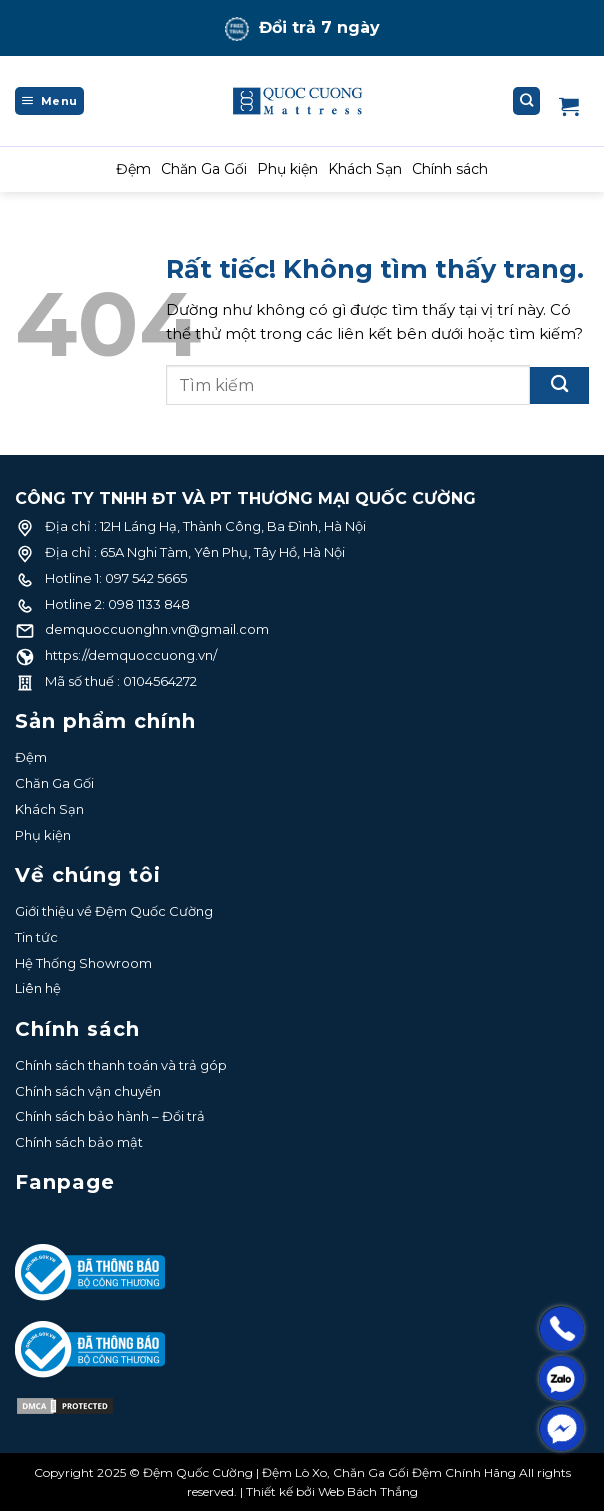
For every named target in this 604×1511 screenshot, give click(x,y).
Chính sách (450, 169)
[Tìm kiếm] (527, 101)
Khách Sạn (365, 169)
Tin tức (36, 937)
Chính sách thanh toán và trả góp (121, 1065)
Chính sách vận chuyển (88, 1091)
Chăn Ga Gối (204, 169)
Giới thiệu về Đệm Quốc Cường (114, 911)
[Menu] (49, 101)
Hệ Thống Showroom (83, 963)
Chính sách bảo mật (79, 1142)
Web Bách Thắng (368, 1491)
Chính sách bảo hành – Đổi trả (110, 1116)
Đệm (133, 169)
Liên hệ (38, 988)
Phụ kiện (287, 169)
